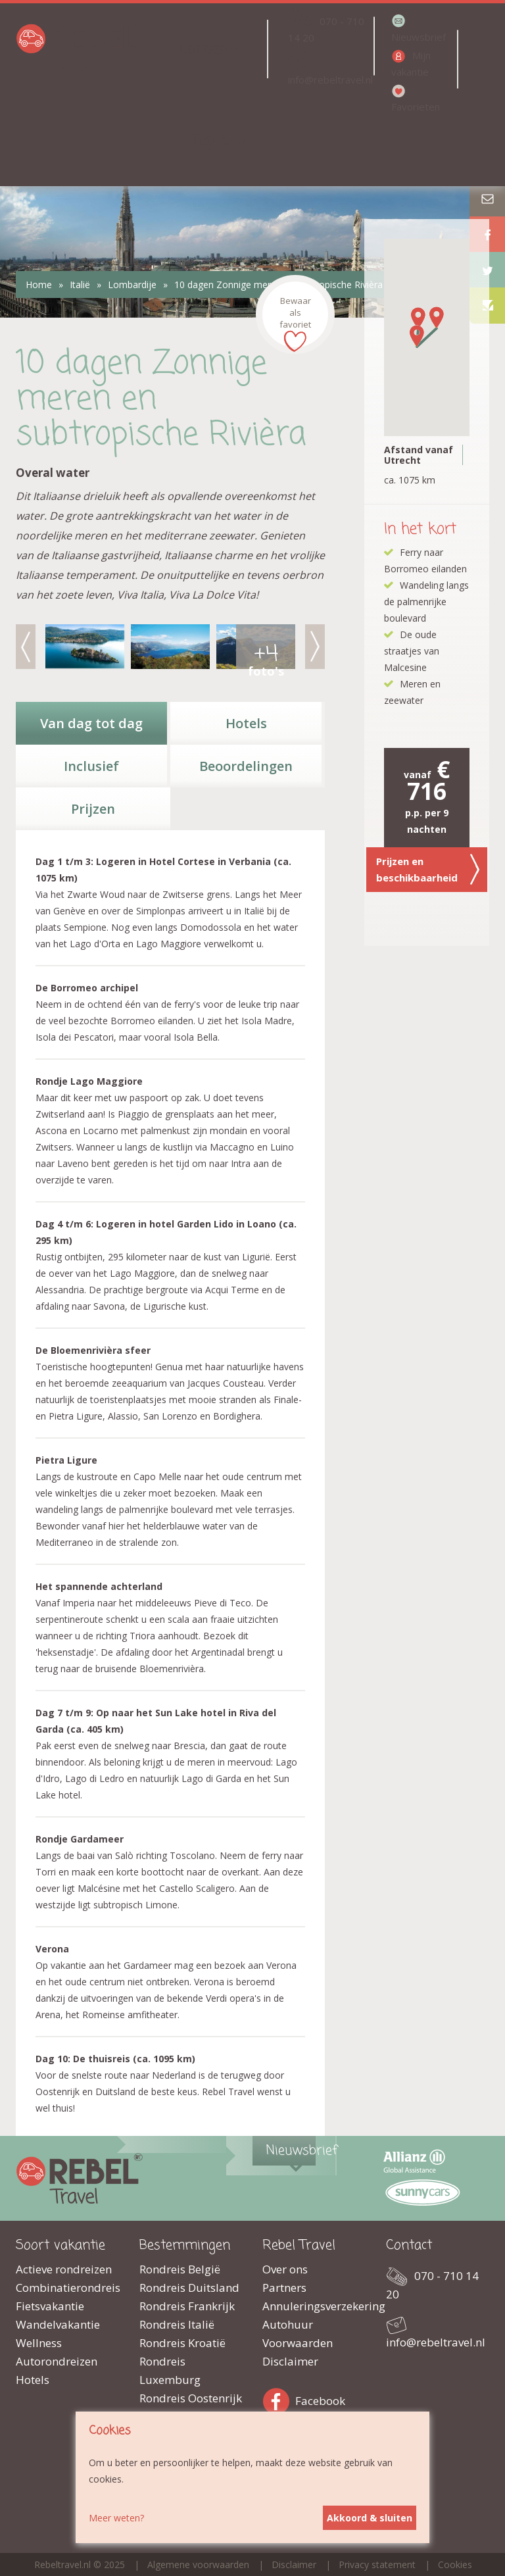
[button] (418, 318)
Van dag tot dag (91, 723)
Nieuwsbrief (418, 36)
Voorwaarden (297, 2342)
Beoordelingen (246, 766)
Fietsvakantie (50, 2306)
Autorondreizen (56, 2361)
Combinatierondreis (68, 2287)
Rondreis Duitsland (189, 2287)
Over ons (285, 2269)
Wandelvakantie (58, 2324)
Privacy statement (377, 2564)
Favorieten (415, 106)
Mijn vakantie (411, 63)
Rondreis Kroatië (182, 2342)
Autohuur (287, 2324)
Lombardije (132, 284)
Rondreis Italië (176, 2324)
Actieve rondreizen (64, 2269)
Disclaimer (290, 2361)
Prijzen (93, 809)
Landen (204, 49)
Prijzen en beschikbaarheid (428, 870)
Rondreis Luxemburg (170, 2370)
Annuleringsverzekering (314, 2306)
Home (39, 284)
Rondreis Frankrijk (187, 2306)
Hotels (246, 723)
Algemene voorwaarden (198, 2564)
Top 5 (210, 140)
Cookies (455, 2564)
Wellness (39, 2342)
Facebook (278, 2398)
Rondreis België (179, 2269)
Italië (80, 284)
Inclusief (91, 766)
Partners (284, 2287)
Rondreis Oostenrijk (190, 2398)
